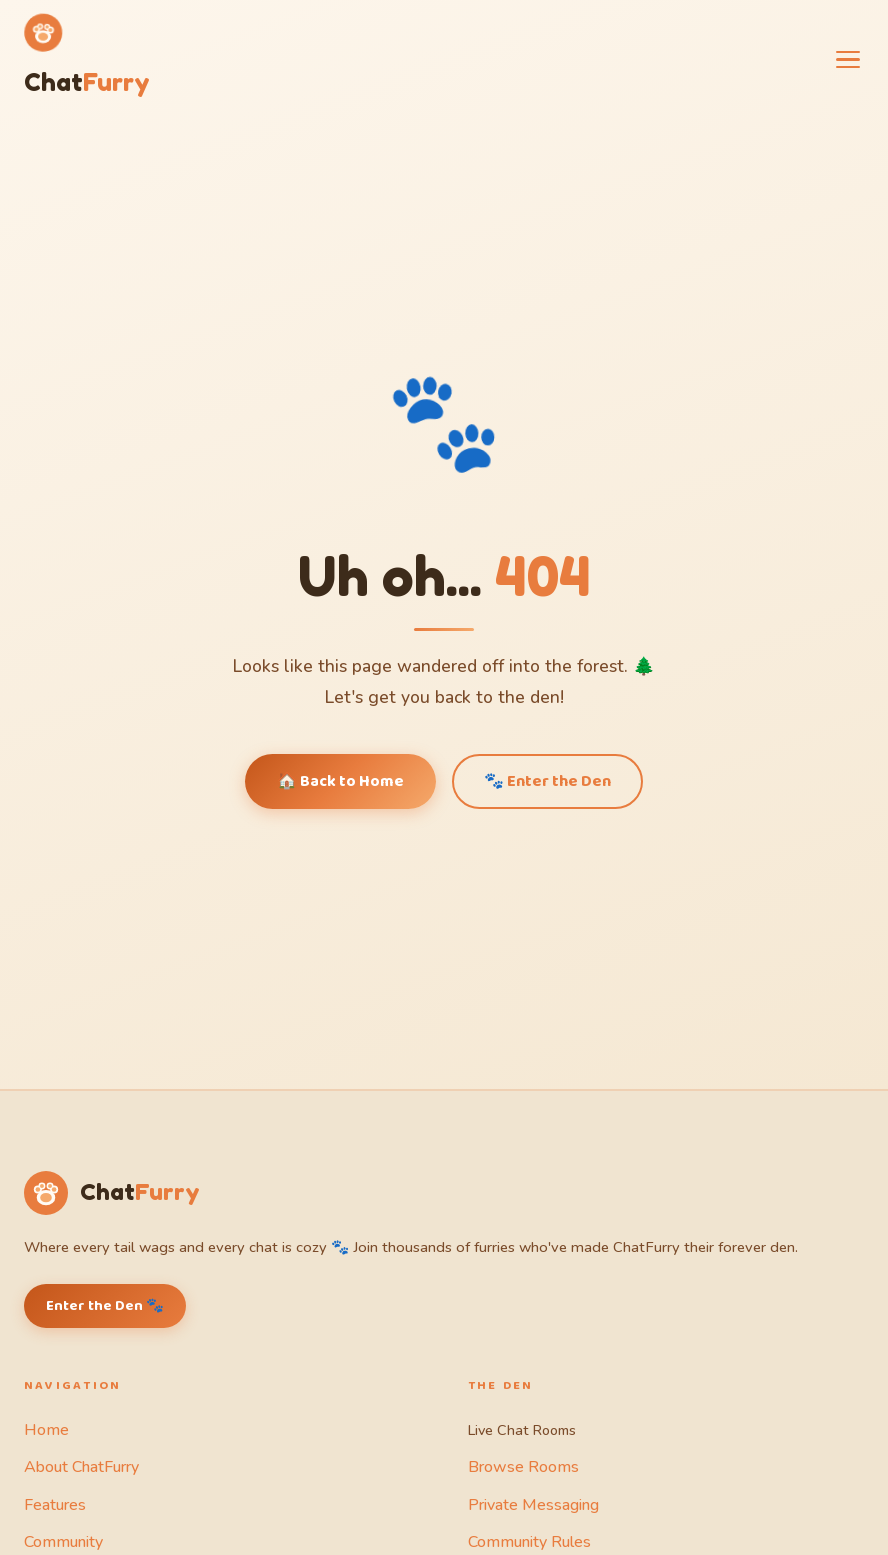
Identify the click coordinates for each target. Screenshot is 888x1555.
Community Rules (529, 1542)
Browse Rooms (523, 1467)
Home (46, 1430)
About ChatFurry (81, 1467)
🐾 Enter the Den (547, 781)
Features (55, 1505)
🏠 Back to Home (340, 781)
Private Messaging (533, 1505)
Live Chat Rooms (522, 1430)
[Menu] (848, 60)
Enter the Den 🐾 (105, 1306)
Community (63, 1542)
